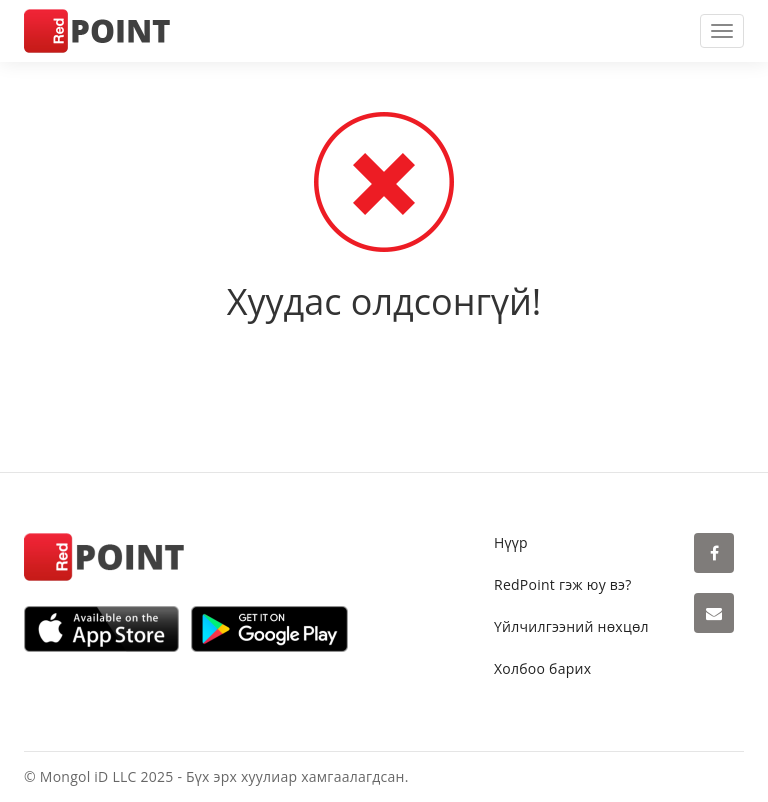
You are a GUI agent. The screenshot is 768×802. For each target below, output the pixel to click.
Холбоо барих (542, 668)
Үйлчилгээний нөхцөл (571, 626)
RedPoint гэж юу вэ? (563, 584)
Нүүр (511, 542)
